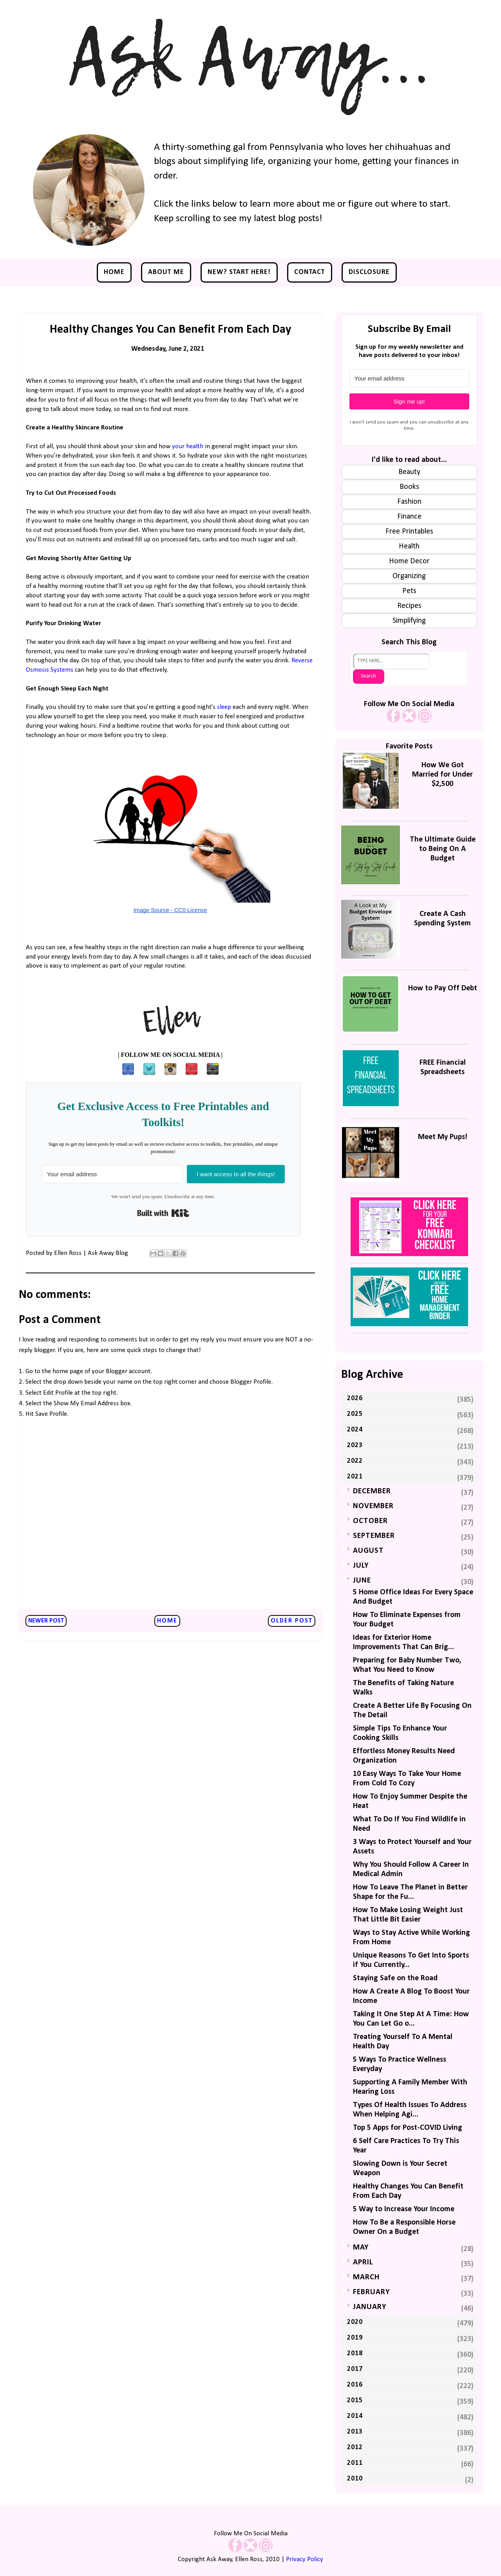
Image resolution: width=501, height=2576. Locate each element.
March (366, 2277)
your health (187, 446)
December (372, 1491)
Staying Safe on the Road (395, 1978)
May (361, 2248)
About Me (166, 272)
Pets (409, 591)
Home (114, 272)
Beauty (409, 472)
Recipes (409, 606)
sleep (224, 707)
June (362, 1581)
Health (409, 546)
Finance (409, 517)
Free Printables (409, 531)
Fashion (409, 502)
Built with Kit (163, 1213)
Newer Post (46, 1621)
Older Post (292, 1621)
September (374, 1536)
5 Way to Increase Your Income (403, 2209)
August (368, 1551)
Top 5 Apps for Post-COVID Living (407, 2128)
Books (409, 487)
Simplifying (409, 621)
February (371, 2292)
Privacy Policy (304, 2559)
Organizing (409, 576)
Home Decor (409, 561)
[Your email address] (112, 1174)
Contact (309, 272)
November (373, 1506)
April (363, 2262)
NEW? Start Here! (239, 272)
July (361, 1566)
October (370, 1521)
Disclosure (369, 272)
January (369, 2307)
